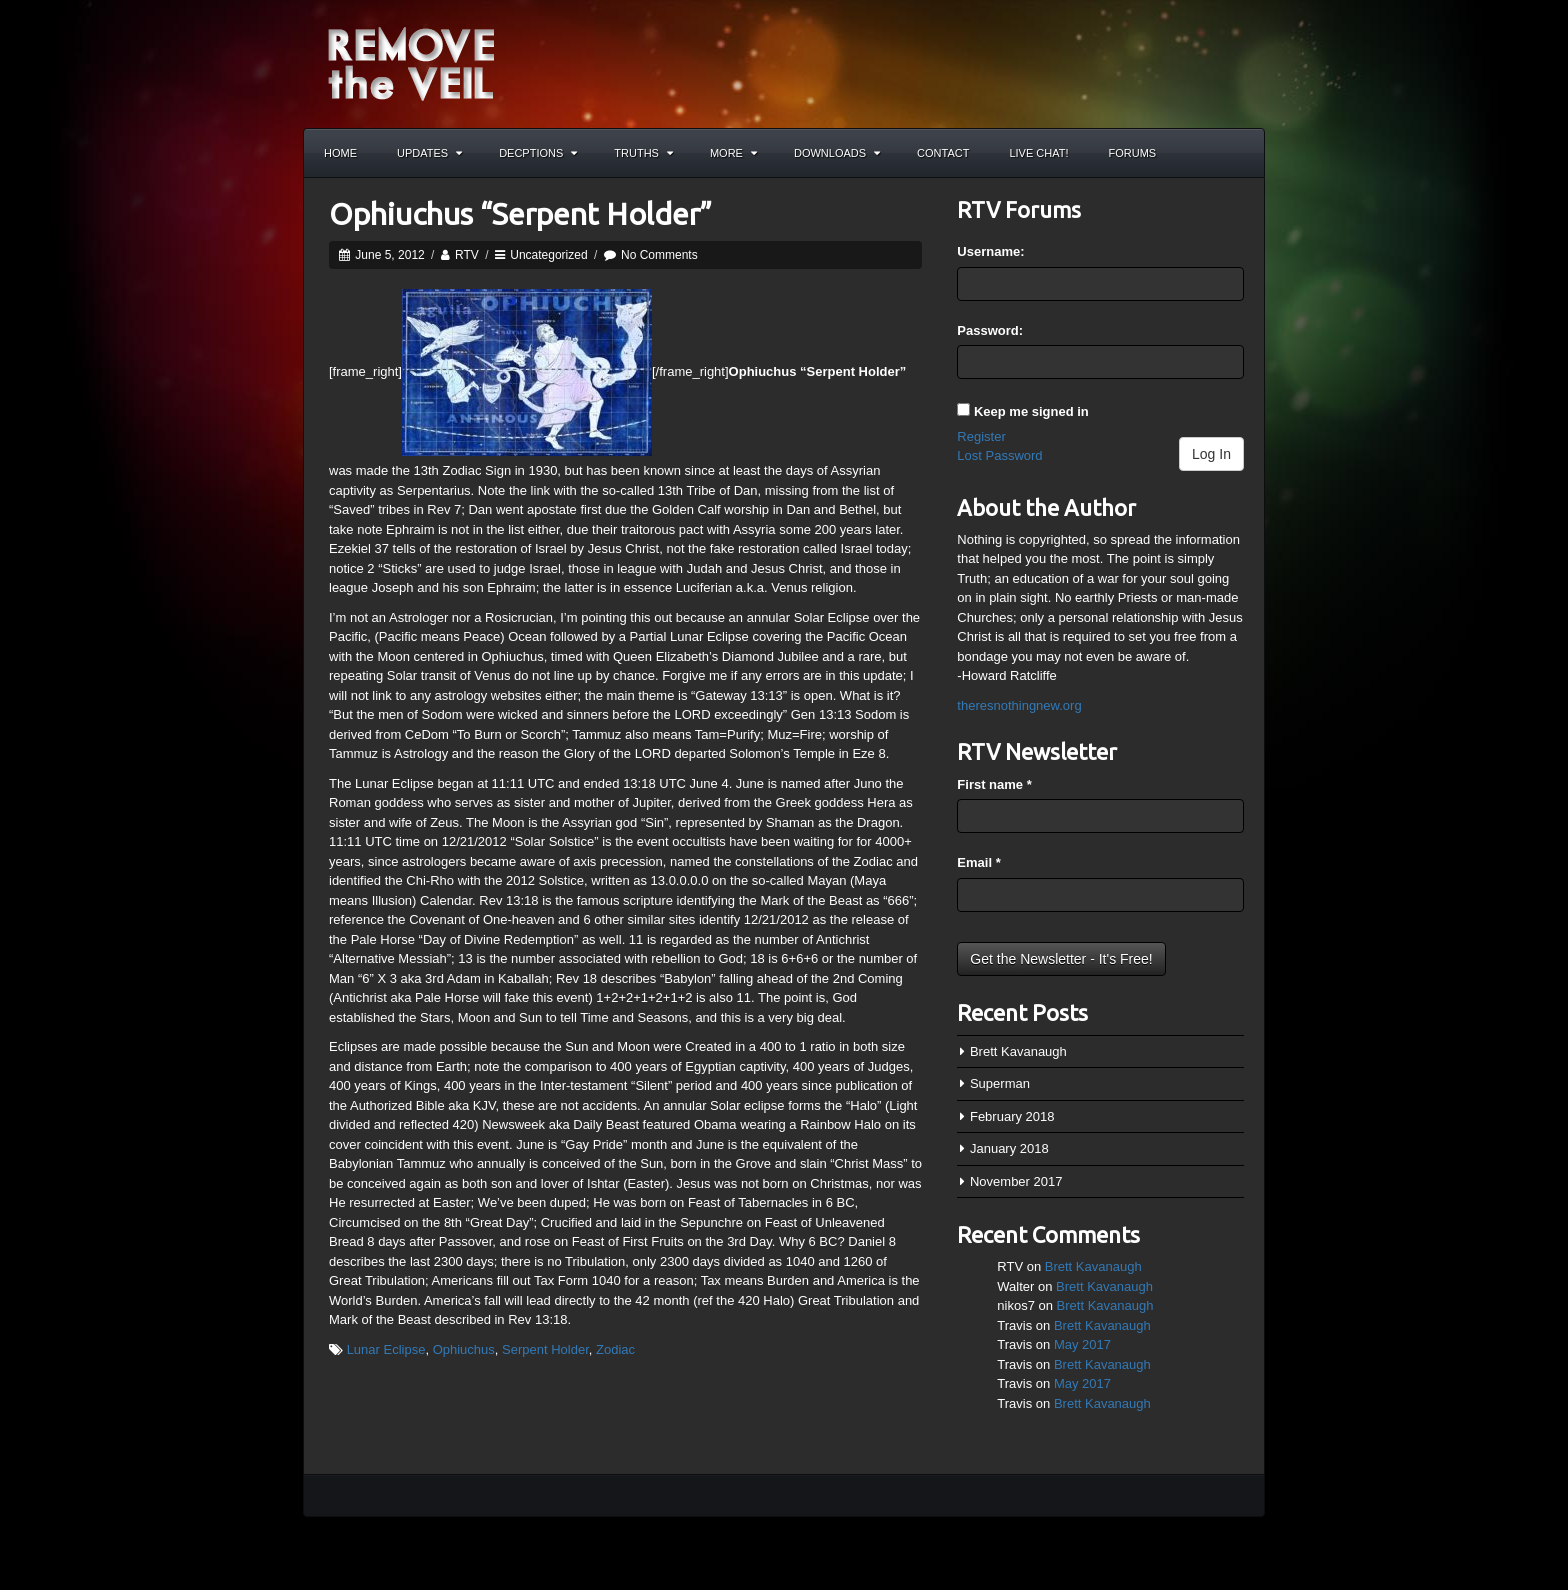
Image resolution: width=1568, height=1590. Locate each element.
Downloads (837, 153)
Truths (643, 153)
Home (340, 153)
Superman (1000, 1083)
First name (994, 784)
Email (978, 862)
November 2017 (1016, 1181)
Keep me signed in (1031, 411)
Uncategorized (548, 255)
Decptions (538, 153)
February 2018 (1012, 1116)
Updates (429, 153)
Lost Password (999, 455)
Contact (943, 153)
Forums (1133, 153)
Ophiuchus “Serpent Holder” (520, 214)
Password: (990, 330)
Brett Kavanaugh (1018, 1051)
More (733, 153)
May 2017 (1082, 1344)
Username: (990, 251)
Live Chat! (1038, 153)
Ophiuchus (464, 1349)
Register (981, 436)
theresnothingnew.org (1019, 705)
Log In (1211, 454)
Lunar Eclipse (386, 1349)
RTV (467, 255)
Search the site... (1240, 153)
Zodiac (615, 1349)
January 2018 (1009, 1148)
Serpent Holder (545, 1349)
